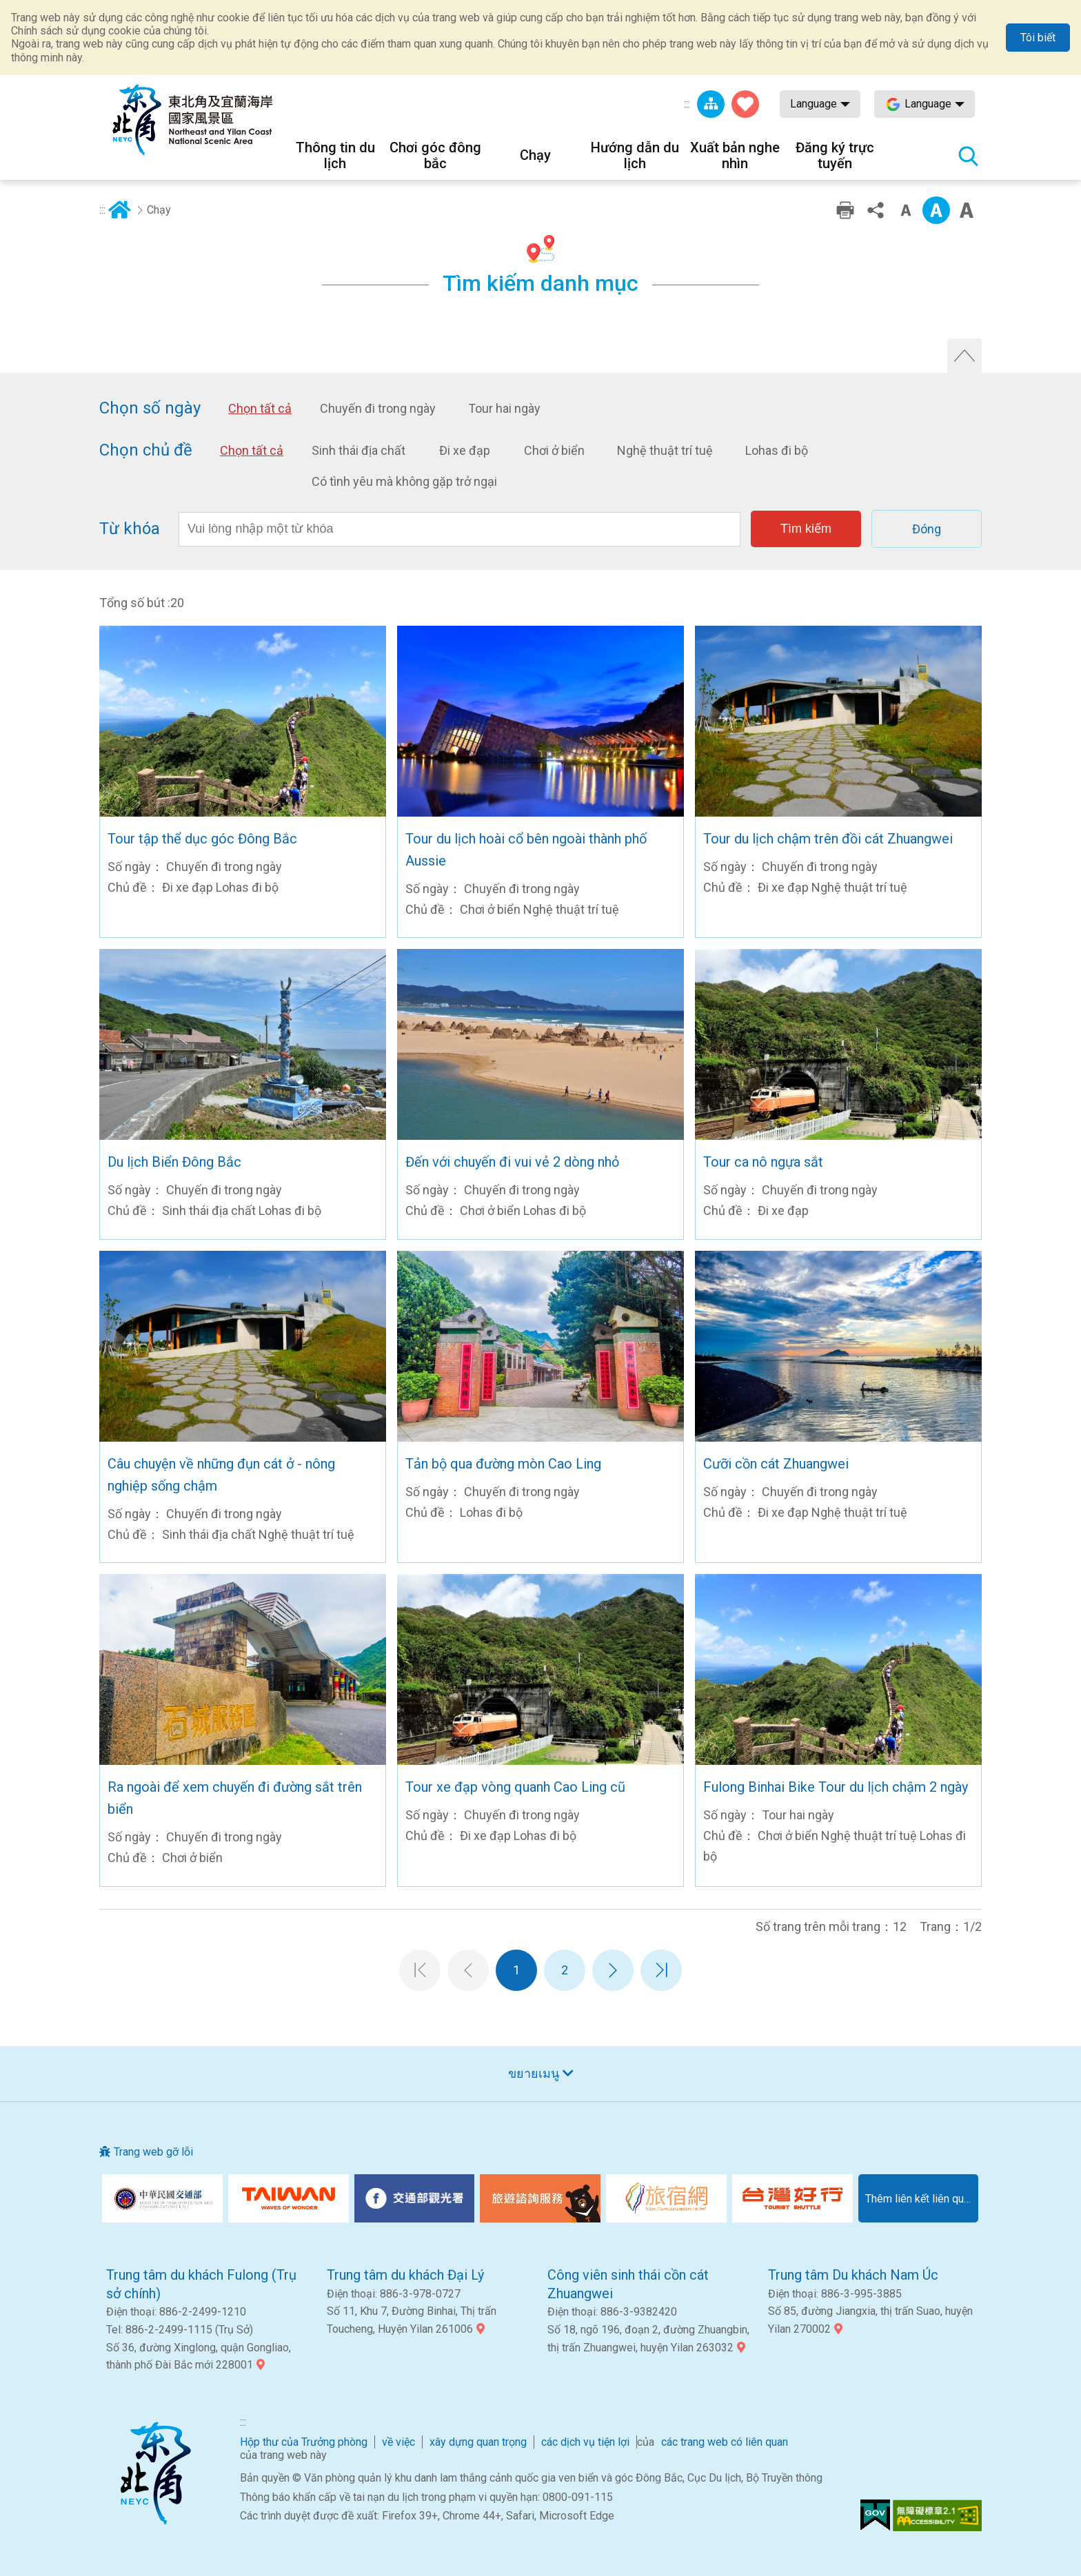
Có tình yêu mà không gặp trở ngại (404, 481)
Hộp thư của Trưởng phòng (303, 2442)
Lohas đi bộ (776, 450)
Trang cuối (661, 1970)
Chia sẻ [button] (875, 210)
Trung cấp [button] (936, 210)
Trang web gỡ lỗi (153, 2151)
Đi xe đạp (464, 450)
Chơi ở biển (554, 450)
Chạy (159, 209)
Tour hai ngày (504, 408)
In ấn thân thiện (845, 210)
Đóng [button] (926, 529)
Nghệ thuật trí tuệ (665, 450)
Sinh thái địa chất (358, 450)
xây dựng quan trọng (478, 2442)
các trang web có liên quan (724, 2442)
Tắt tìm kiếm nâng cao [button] (964, 355)
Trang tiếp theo (613, 1970)
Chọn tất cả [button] (260, 408)
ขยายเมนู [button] (533, 2073)
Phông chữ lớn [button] (966, 210)
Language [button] (813, 103)
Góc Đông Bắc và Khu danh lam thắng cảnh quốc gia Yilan (155, 2473)
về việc (398, 2442)
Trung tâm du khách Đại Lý (405, 2275)
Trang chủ (119, 210)
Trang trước (468, 1970)
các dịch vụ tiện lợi (585, 2442)
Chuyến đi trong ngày (378, 408)
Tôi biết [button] (1037, 37)
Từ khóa (129, 528)
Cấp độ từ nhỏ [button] (906, 210)
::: (687, 103)
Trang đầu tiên (420, 1970)
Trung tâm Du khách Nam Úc (853, 2275)
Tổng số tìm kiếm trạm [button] (968, 156)
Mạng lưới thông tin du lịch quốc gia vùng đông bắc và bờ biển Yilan (192, 119)
